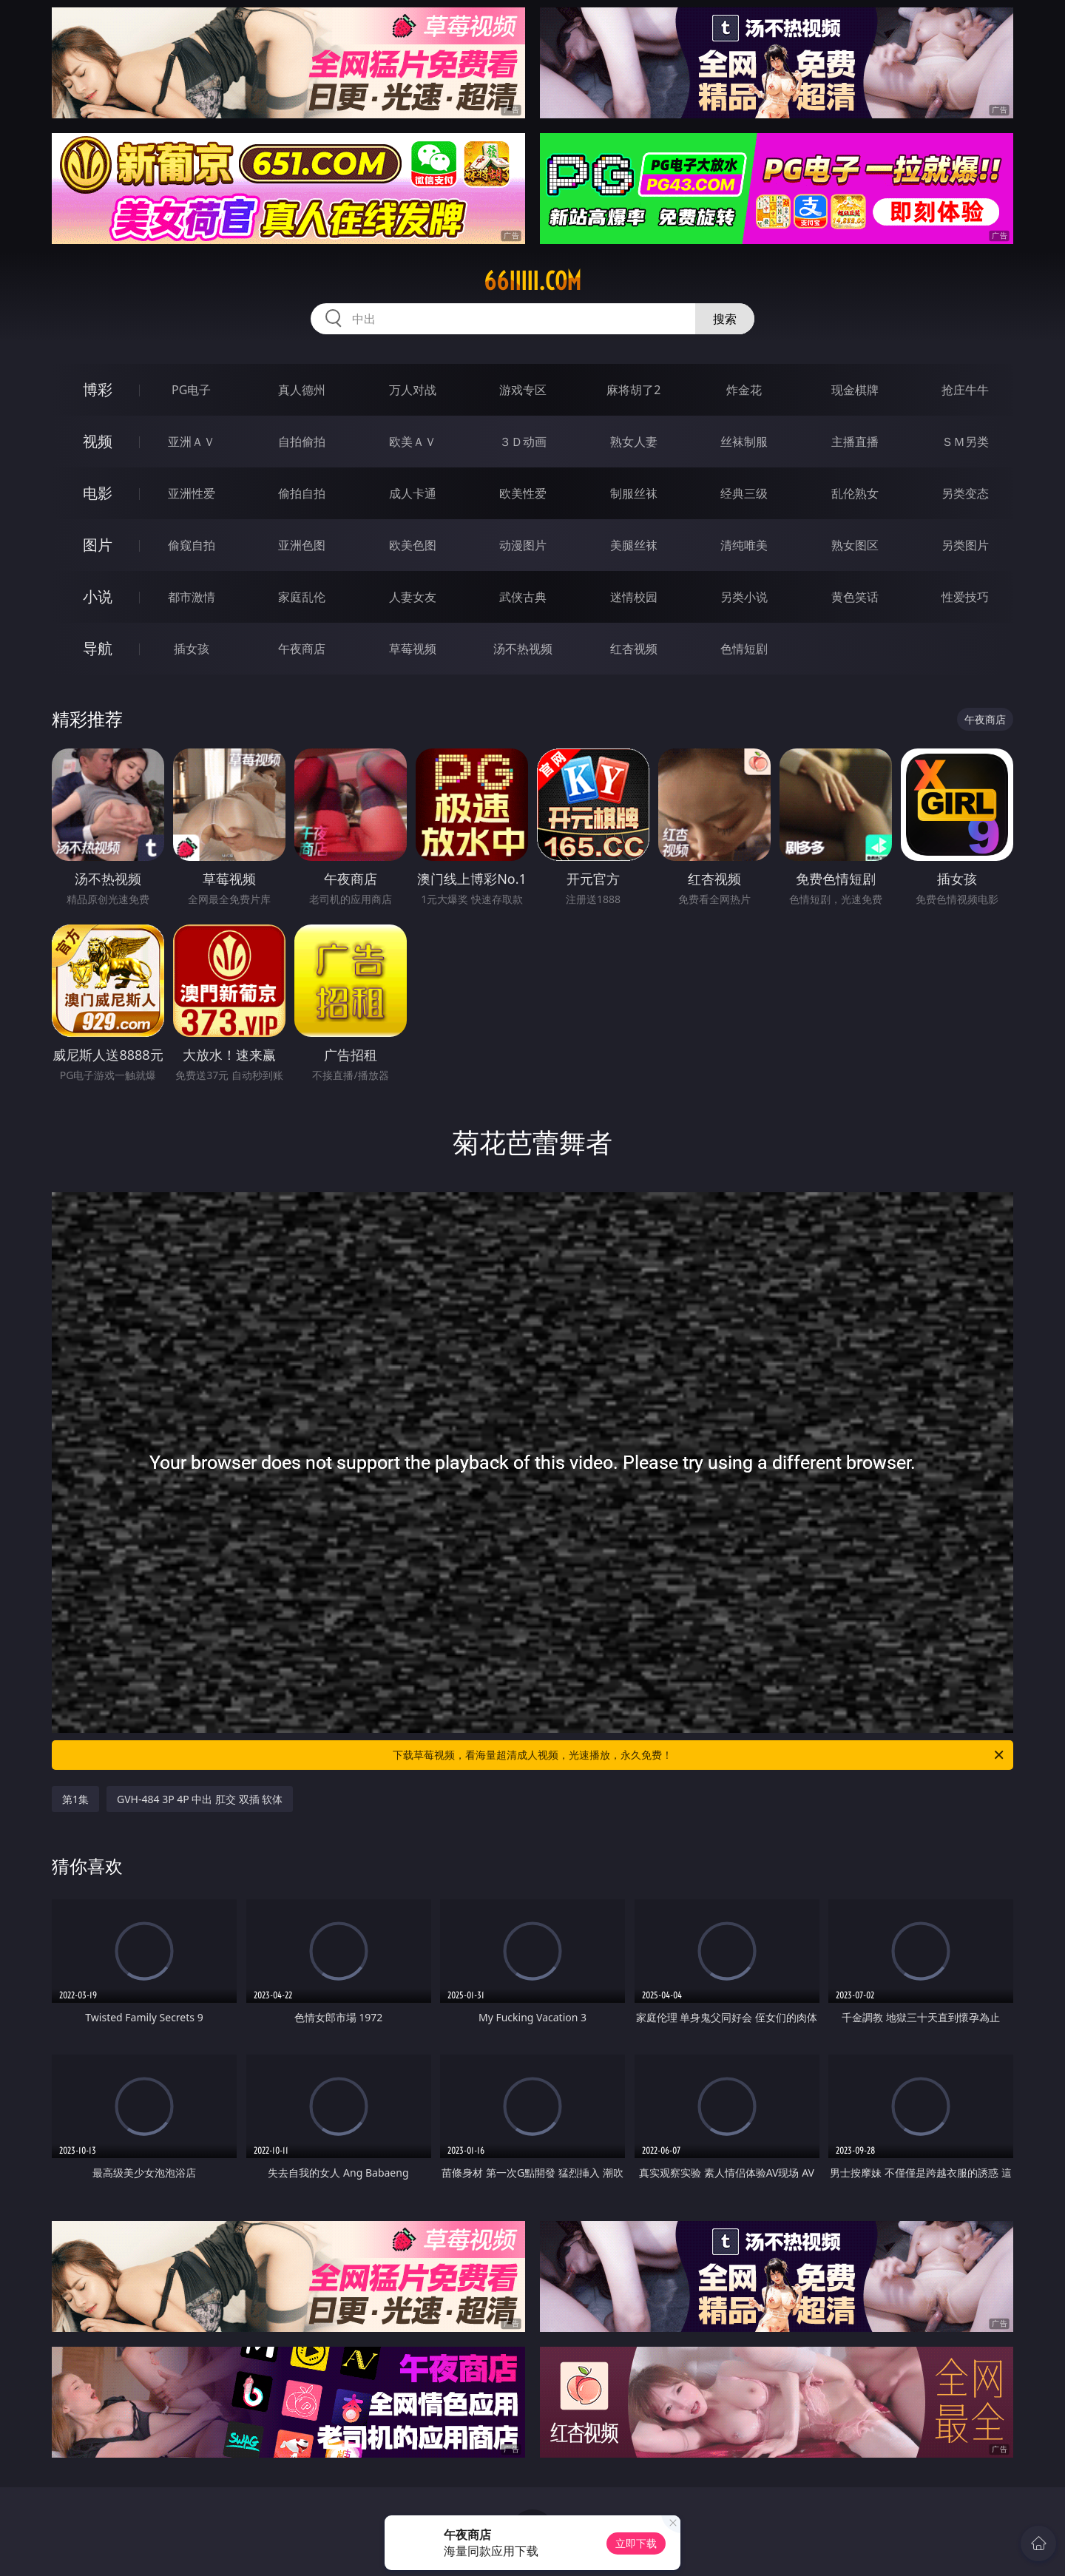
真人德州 (301, 390)
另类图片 (965, 545)
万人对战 (412, 390)
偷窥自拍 (191, 545)
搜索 (725, 319)
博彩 (97, 389)
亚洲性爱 (191, 493)
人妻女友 (412, 597)
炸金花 (744, 390)
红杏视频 (633, 648)
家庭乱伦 (301, 597)
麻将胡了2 (633, 390)
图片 (97, 545)
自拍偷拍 (301, 441)
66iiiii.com (532, 281)
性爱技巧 (965, 597)
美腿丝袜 (633, 545)
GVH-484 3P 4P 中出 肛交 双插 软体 (200, 1799)
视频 (97, 441)
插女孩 (191, 648)
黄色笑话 (855, 597)
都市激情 (191, 597)
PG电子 (191, 390)
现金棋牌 (855, 390)
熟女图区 (855, 545)
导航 (97, 648)
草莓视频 (412, 648)
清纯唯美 (744, 545)
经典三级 (744, 493)
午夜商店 (301, 648)
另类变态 (965, 493)
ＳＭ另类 (965, 441)
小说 (97, 596)
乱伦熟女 (855, 493)
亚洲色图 (301, 545)
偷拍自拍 (301, 493)
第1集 (75, 1799)
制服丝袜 (633, 493)
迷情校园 (633, 597)
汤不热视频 (522, 648)
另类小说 (744, 597)
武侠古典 (523, 597)
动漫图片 (523, 545)
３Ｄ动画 (523, 441)
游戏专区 (523, 390)
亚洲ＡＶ (191, 441)
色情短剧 (744, 648)
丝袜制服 (744, 441)
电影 (97, 493)
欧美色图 (412, 545)
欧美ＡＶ (412, 441)
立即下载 (636, 2543)
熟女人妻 (633, 441)
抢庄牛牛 (965, 390)
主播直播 (855, 441)
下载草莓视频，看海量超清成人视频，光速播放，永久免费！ (699, 1755)
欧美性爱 (523, 493)
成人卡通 (412, 493)
